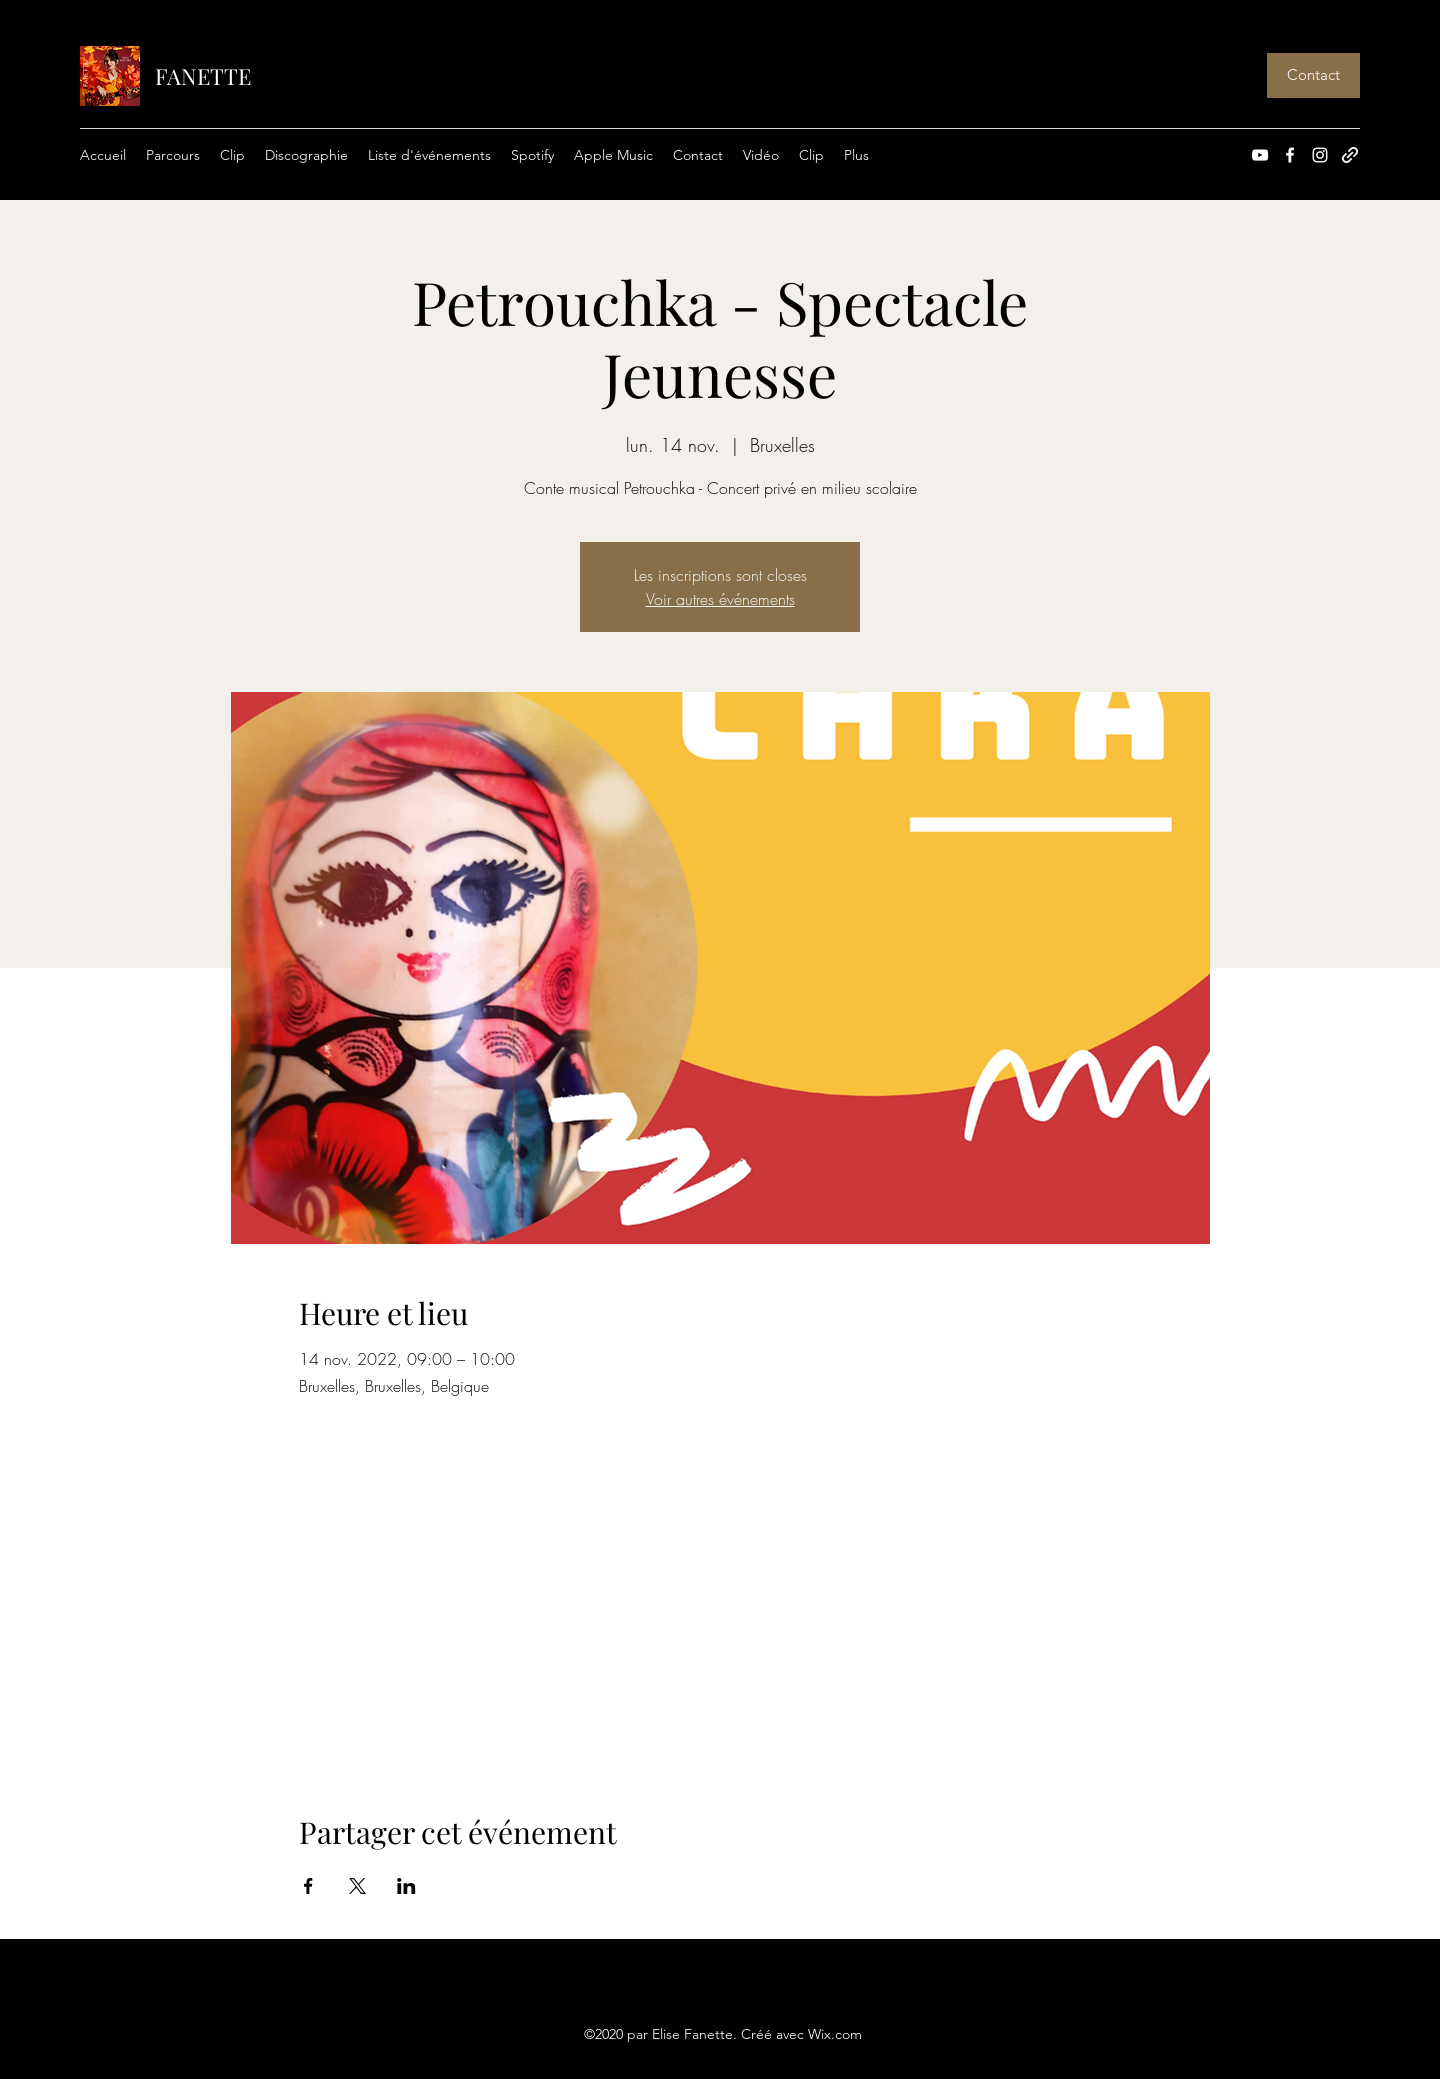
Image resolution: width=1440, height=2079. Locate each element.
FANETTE (203, 76)
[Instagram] (1320, 155)
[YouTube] (1260, 155)
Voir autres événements (720, 599)
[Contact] (1313, 75)
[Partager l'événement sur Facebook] (308, 1886)
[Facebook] (1290, 155)
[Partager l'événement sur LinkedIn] (406, 1886)
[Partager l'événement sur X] (357, 1886)
